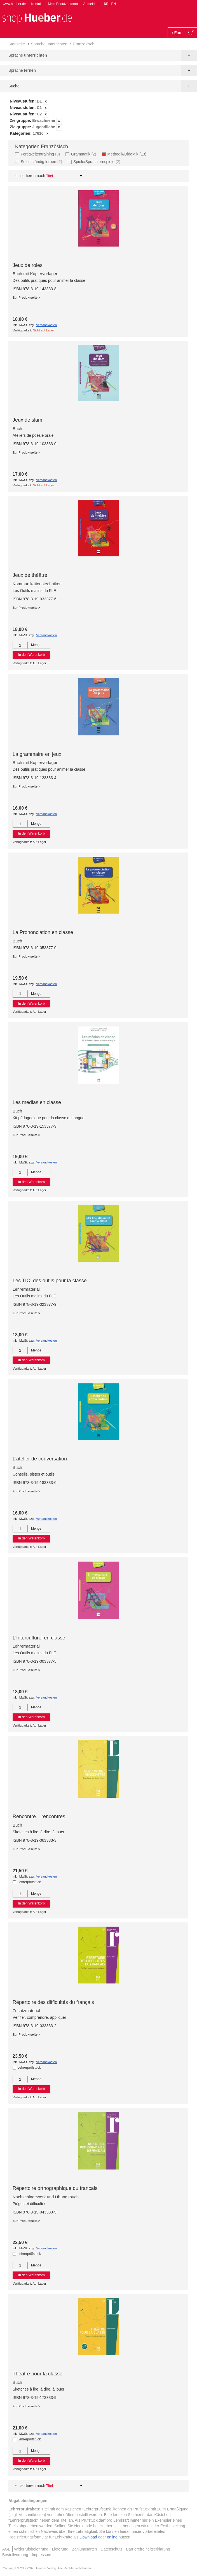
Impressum (41, 2554)
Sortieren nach (32, 175)
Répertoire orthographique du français (55, 2188)
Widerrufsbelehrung (31, 2549)
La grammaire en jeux (37, 754)
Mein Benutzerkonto (63, 4)
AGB (6, 2549)
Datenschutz (112, 2549)
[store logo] (37, 17)
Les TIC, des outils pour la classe (50, 1280)
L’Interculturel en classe (39, 1638)
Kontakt (37, 4)
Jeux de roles (28, 265)
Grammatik (84, 154)
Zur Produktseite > (26, 297)
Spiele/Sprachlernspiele (97, 161)
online (112, 2537)
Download (88, 2537)
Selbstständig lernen (42, 161)
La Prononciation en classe (43, 932)
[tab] (98, 118)
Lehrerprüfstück (29, 1882)
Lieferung (60, 2549)
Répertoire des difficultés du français (53, 2002)
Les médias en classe (37, 1102)
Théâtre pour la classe (37, 2374)
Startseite (16, 44)
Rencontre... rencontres (39, 1816)
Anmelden (90, 4)
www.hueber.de (14, 4)
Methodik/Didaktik (128, 154)
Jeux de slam (27, 420)
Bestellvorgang (15, 2554)
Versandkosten (46, 325)
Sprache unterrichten (49, 44)
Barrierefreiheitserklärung (148, 2549)
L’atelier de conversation (40, 1459)
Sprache (27, 55)
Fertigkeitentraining (41, 154)
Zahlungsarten (84, 2549)
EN (113, 4)
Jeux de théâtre (30, 575)
